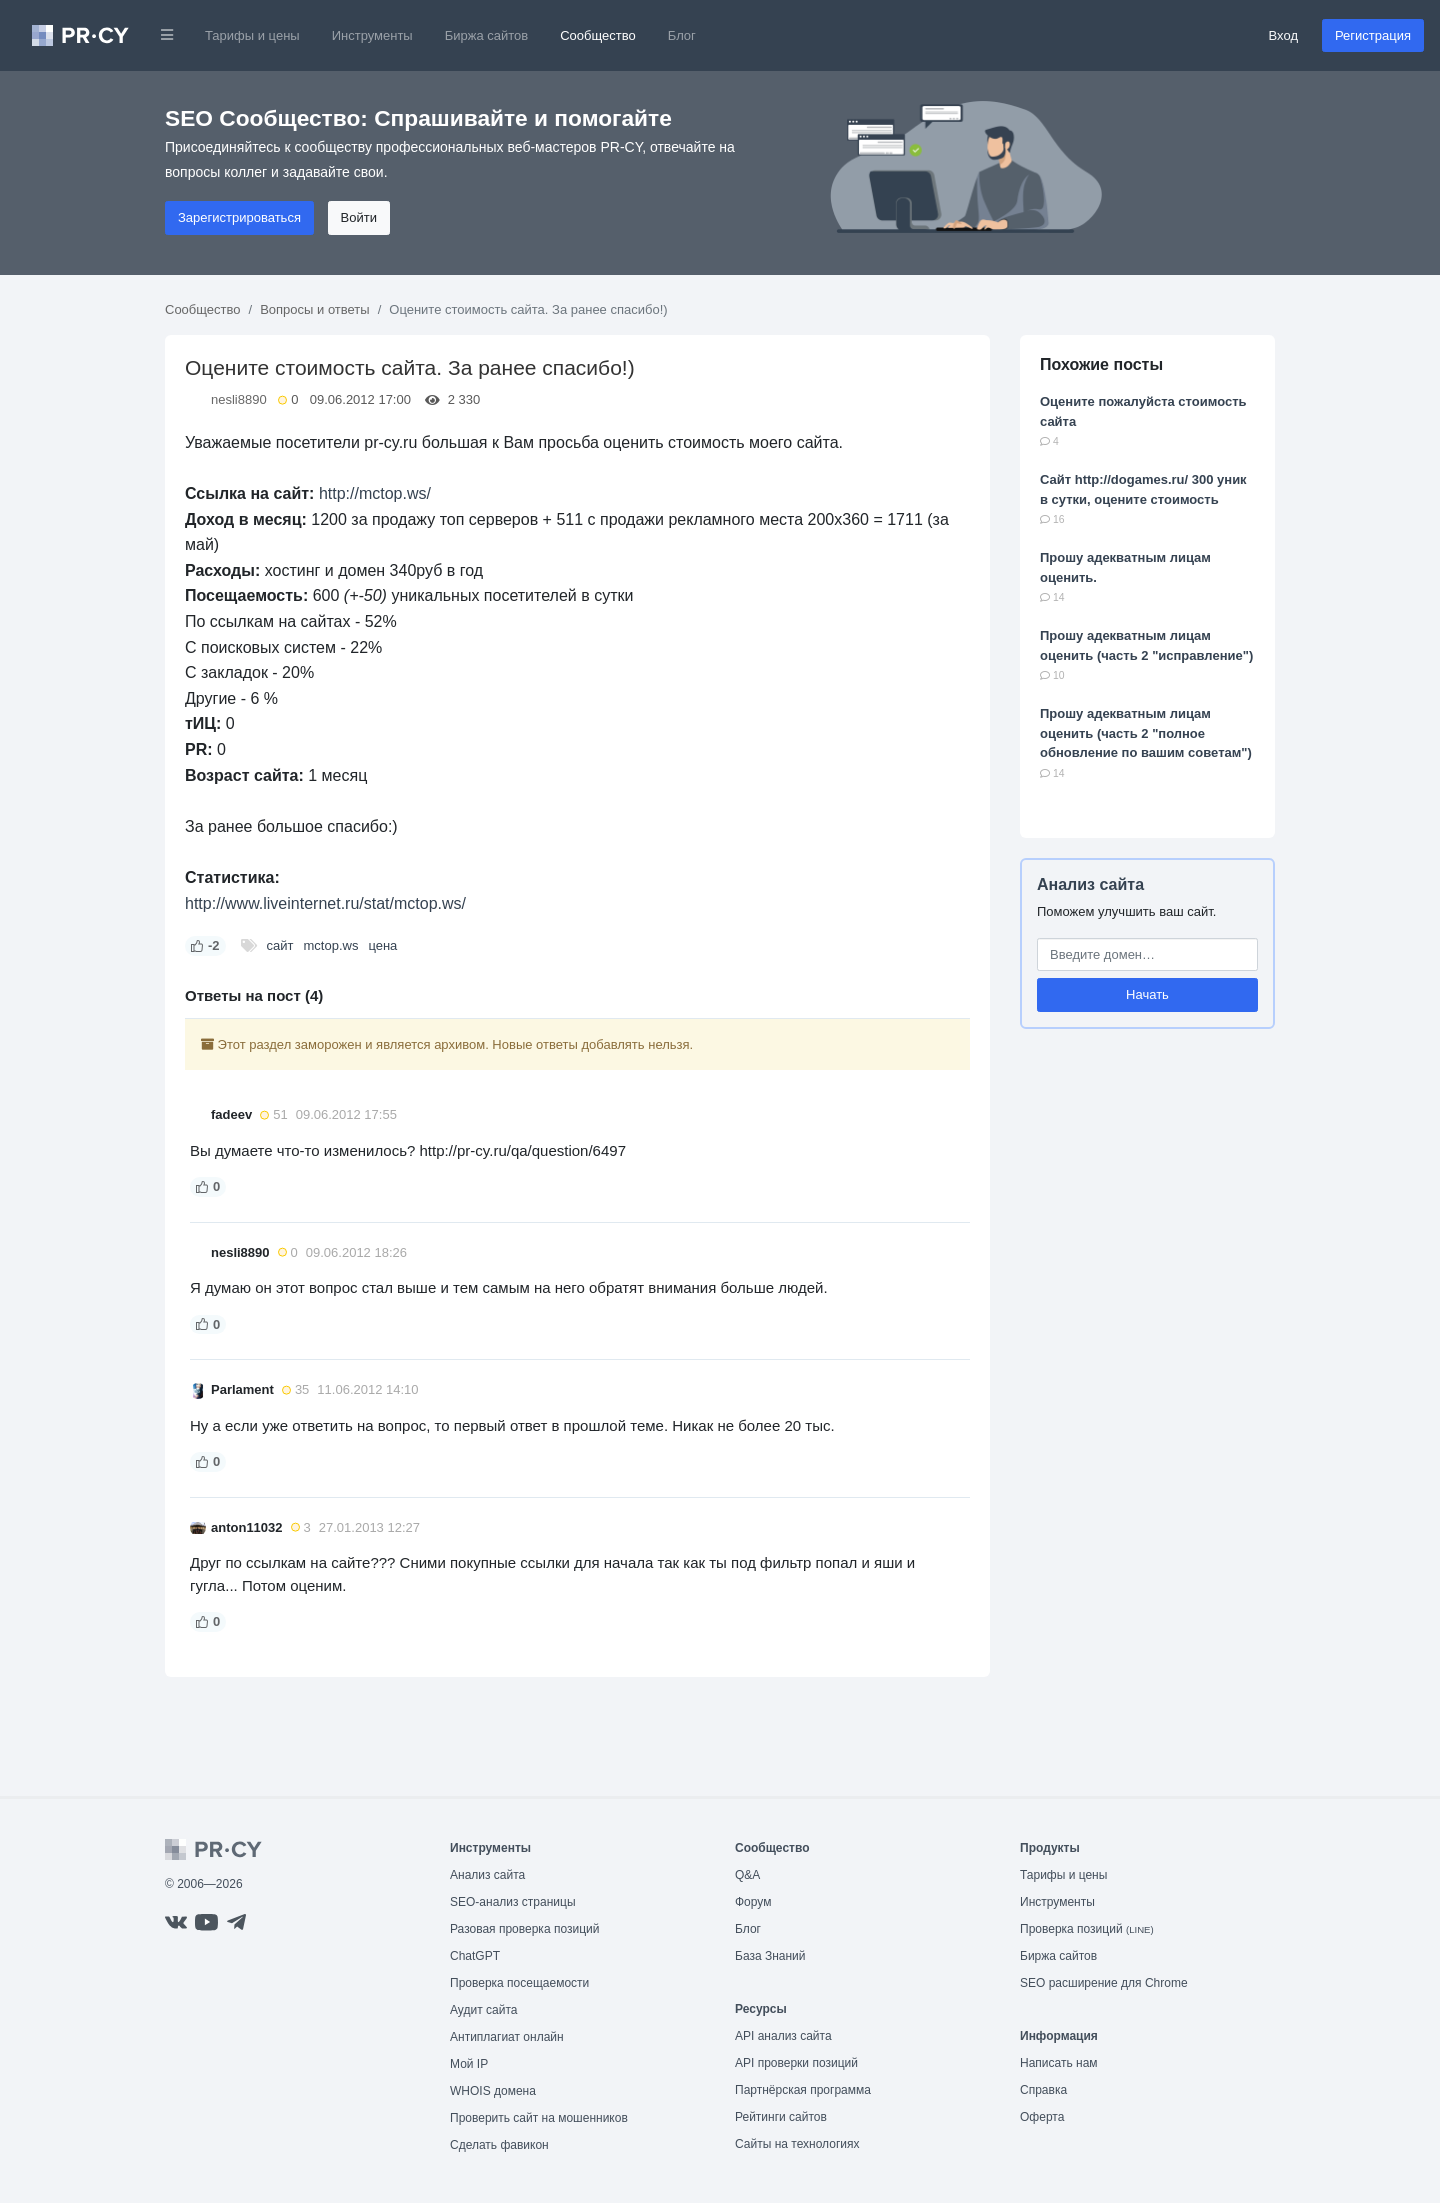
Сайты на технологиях (797, 2144)
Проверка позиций (1087, 1929)
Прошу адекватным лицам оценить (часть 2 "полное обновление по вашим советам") (1146, 733)
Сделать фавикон (499, 2145)
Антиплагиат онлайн (507, 2037)
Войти (359, 217)
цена (382, 945)
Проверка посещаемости (519, 1983)
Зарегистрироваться (239, 217)
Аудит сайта (483, 2010)
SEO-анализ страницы (513, 1902)
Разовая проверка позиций (524, 1929)
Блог (682, 35)
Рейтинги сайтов (781, 2117)
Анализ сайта (1090, 884)
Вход (1283, 35)
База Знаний (770, 1956)
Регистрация (1373, 35)
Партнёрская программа (803, 2090)
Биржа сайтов (487, 35)
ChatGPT (475, 1956)
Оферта (1042, 2117)
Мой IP (469, 2064)
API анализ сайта (783, 2036)
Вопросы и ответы (314, 309)
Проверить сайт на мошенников (539, 2118)
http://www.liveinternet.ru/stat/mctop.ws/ (325, 903)
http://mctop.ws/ (375, 493)
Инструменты (372, 35)
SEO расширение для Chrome (1104, 1983)
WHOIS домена (493, 2091)
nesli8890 (239, 399)
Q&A (747, 1875)
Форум (753, 1902)
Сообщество (598, 35)
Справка (1043, 2090)
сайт (280, 945)
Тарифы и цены (252, 35)
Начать (1147, 994)
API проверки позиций (796, 2063)
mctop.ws (330, 945)
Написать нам (1059, 2063)
